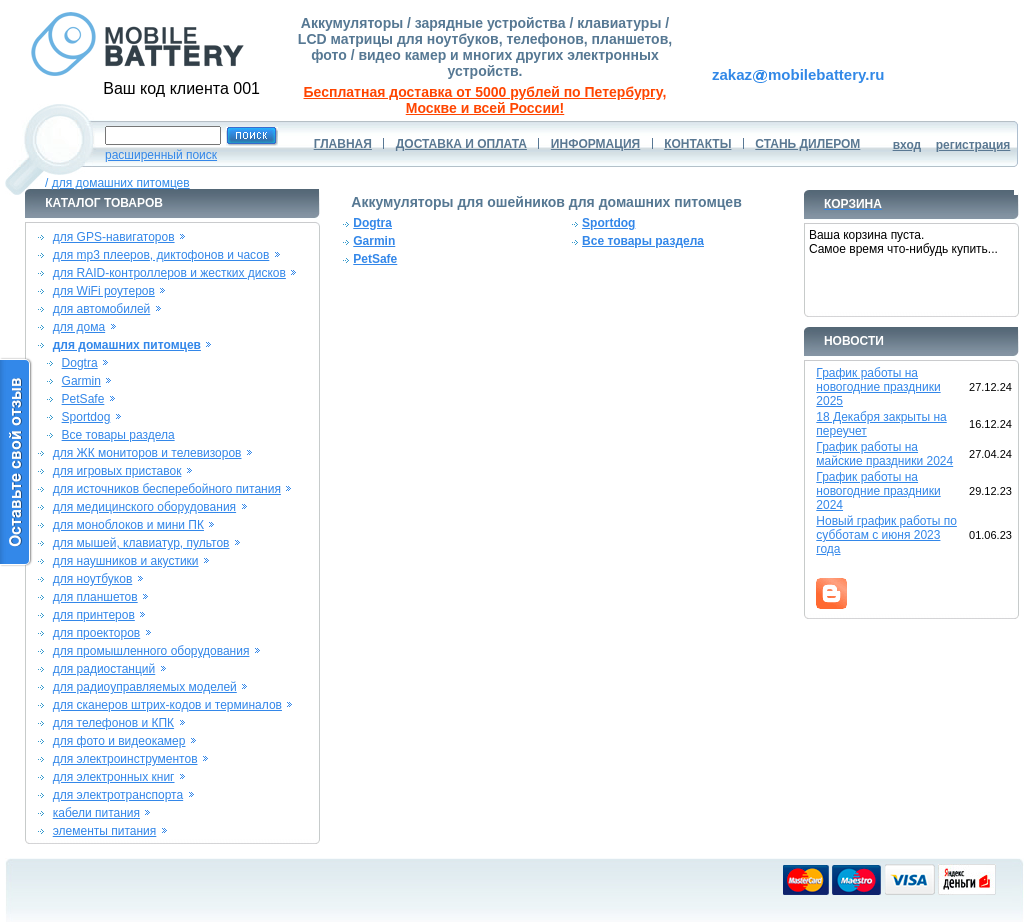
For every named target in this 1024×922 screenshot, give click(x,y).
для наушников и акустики (126, 561)
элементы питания (105, 831)
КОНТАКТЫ (697, 144)
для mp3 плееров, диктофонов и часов (161, 255)
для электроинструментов (125, 759)
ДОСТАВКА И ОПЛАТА (461, 144)
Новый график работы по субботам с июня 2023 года (886, 535)
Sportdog (86, 417)
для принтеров (94, 615)
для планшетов (95, 597)
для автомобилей (102, 309)
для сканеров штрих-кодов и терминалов (167, 705)
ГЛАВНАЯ (343, 144)
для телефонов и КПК (113, 723)
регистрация (973, 145)
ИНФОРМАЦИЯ (595, 144)
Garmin (81, 381)
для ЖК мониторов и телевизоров (147, 453)
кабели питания (96, 813)
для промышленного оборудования (151, 651)
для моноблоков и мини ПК (128, 525)
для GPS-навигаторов (114, 237)
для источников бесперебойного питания (167, 489)
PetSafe (83, 399)
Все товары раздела (118, 435)
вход (907, 145)
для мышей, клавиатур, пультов (141, 543)
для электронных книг (114, 777)
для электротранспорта (118, 795)
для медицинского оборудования (144, 507)
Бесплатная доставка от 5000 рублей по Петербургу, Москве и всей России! (485, 100)
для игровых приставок (117, 471)
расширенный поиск (161, 155)
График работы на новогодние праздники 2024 (878, 491)
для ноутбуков (93, 579)
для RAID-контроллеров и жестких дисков (169, 273)
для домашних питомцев (121, 183)
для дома (79, 327)
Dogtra (80, 363)
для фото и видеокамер (119, 741)
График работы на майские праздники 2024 (884, 454)
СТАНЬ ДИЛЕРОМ (807, 144)
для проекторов (97, 633)
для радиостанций (104, 669)
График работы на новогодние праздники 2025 (878, 387)
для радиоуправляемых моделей (145, 687)
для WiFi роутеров (104, 291)
